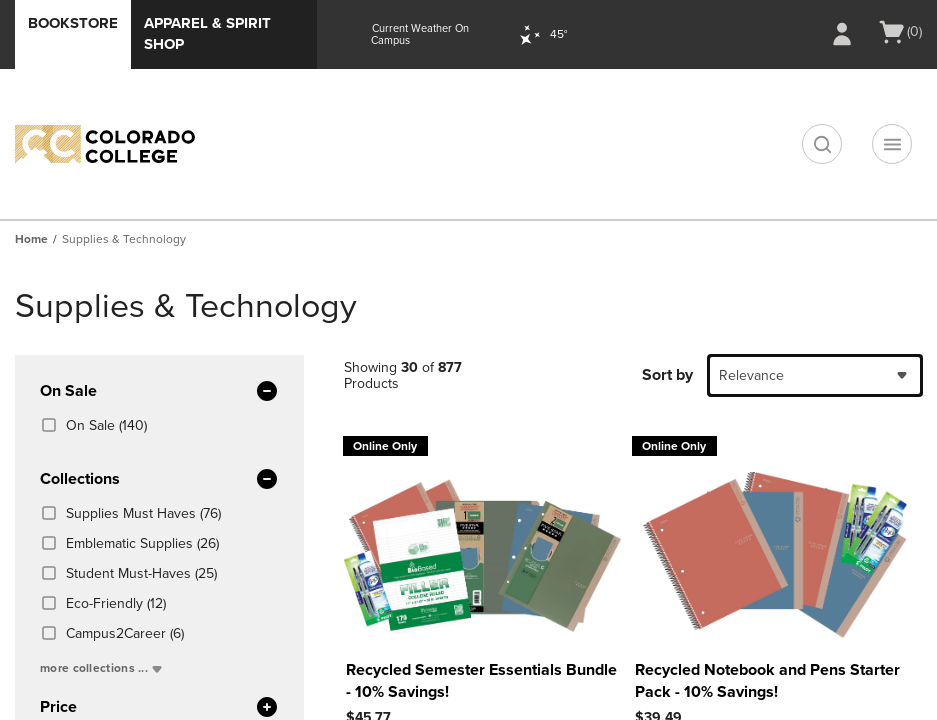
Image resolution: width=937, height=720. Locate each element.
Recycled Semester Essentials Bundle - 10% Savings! (481, 681)
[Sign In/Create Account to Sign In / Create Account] (842, 34)
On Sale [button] (159, 392)
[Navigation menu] (892, 144)
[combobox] (815, 375)
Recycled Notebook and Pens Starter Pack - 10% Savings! (767, 681)
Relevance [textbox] (751, 375)
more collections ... (103, 668)
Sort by (667, 375)
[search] (822, 144)
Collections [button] (159, 480)
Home (31, 239)
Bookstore (73, 23)
